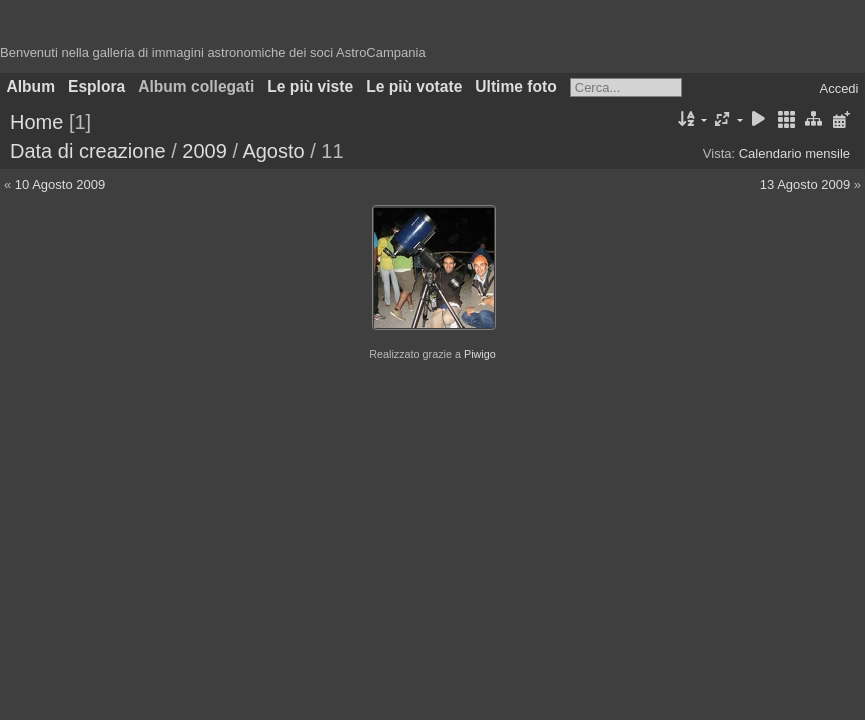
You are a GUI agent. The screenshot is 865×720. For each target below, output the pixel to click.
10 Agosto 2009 (60, 184)
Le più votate (414, 86)
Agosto (273, 151)
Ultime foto (515, 86)
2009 (204, 151)
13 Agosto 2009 (805, 184)
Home (36, 122)
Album (31, 86)
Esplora (96, 86)
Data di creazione (88, 151)
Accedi (838, 88)
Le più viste (310, 86)
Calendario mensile (794, 153)
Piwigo (480, 354)
